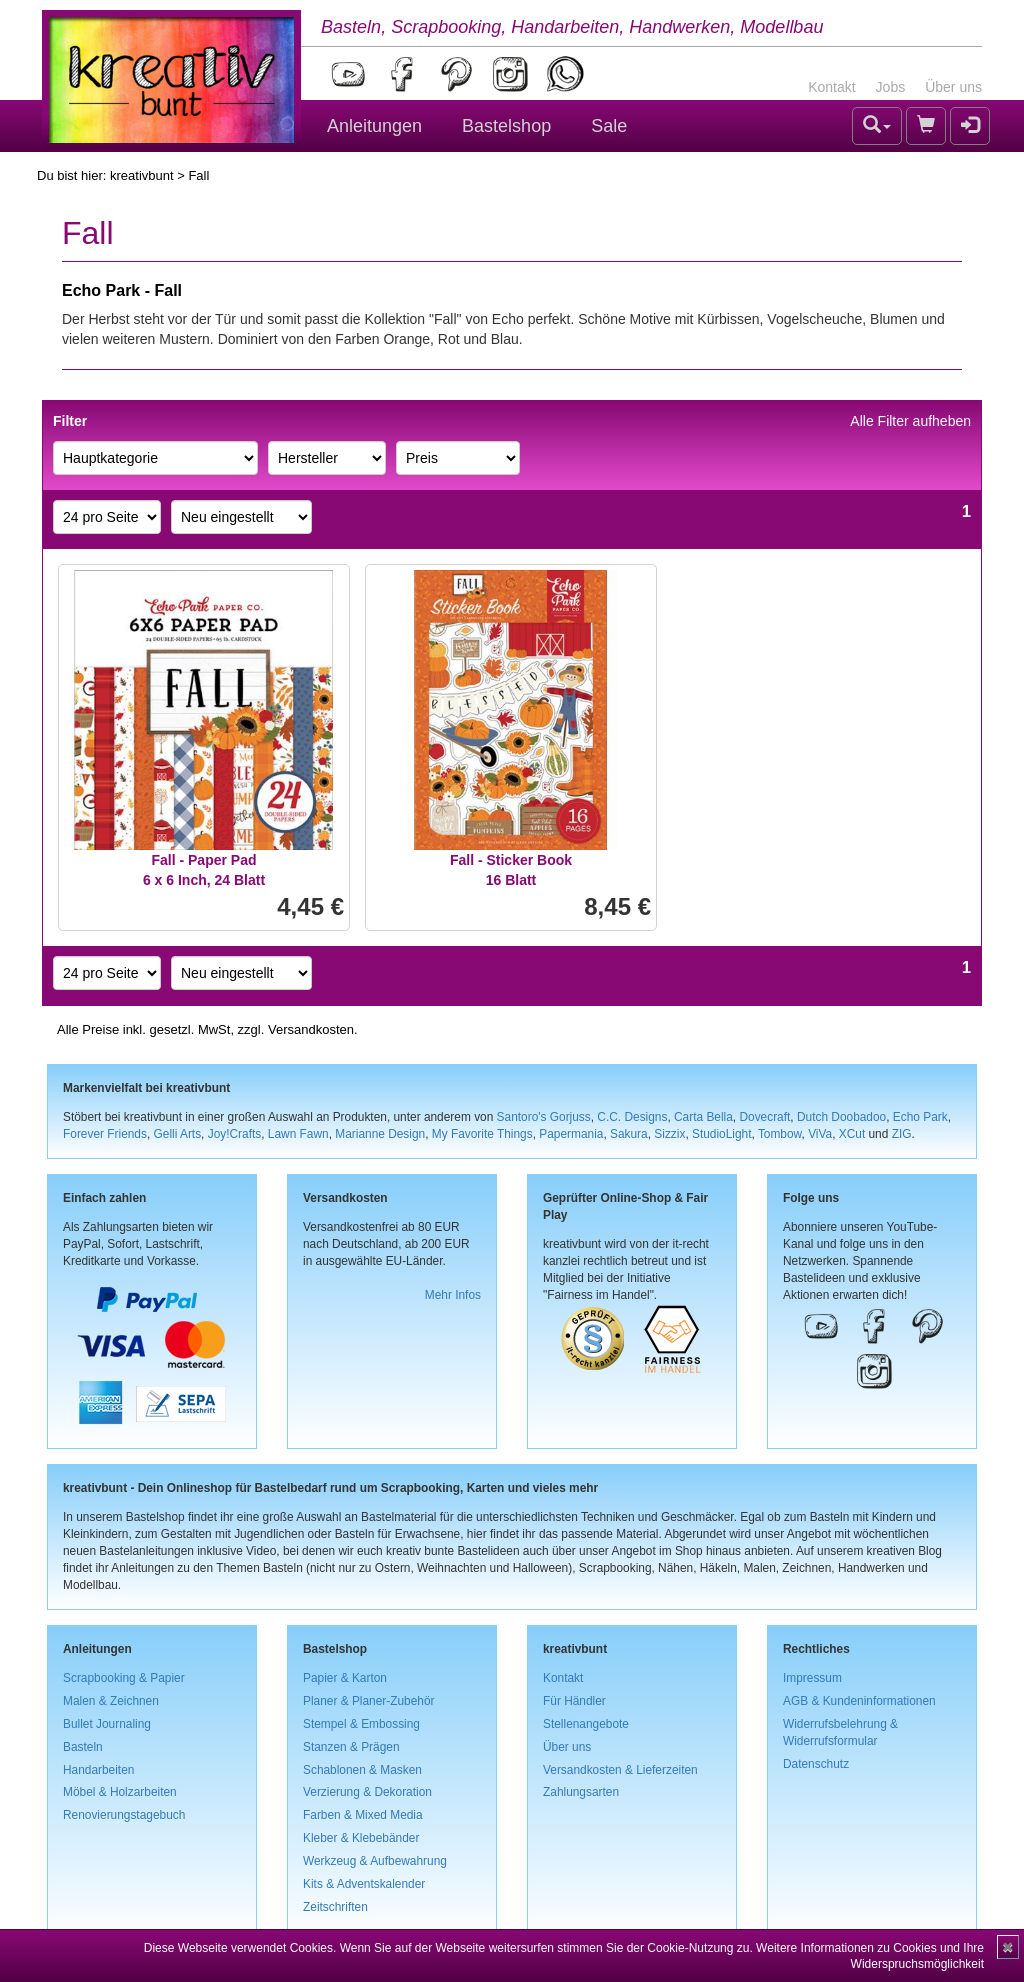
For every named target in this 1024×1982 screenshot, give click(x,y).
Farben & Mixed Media (363, 1815)
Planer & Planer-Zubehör (369, 1701)
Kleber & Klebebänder (361, 1838)
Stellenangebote (586, 1724)
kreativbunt (142, 175)
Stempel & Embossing (361, 1724)
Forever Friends (105, 1134)
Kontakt (831, 87)
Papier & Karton (345, 1678)
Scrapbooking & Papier (124, 1678)
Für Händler (574, 1701)
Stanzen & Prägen (351, 1747)
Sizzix (669, 1134)
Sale (609, 126)
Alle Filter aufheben (910, 421)
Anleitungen (374, 126)
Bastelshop (506, 126)
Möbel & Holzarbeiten (120, 1792)
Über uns (953, 87)
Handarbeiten (98, 1770)
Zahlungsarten (581, 1792)
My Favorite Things (482, 1134)
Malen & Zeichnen (111, 1701)
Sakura (629, 1134)
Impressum (812, 1678)
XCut (852, 1134)
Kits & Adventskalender (364, 1884)
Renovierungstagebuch (124, 1815)
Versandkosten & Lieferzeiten (620, 1770)
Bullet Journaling (107, 1724)
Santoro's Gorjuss (544, 1117)
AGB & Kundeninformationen (859, 1701)
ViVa (820, 1134)
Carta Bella (703, 1117)
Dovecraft (764, 1117)
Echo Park (920, 1117)
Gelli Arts (178, 1134)
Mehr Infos (453, 1295)
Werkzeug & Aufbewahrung (375, 1861)
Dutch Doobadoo (841, 1117)
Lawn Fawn (298, 1134)
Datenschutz (816, 1764)
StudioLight (722, 1134)
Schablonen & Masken (362, 1770)
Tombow (780, 1134)
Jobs (891, 87)
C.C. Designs (632, 1117)
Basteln (83, 1747)
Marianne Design (380, 1134)
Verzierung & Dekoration (367, 1792)
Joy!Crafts (235, 1134)
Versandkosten (311, 1029)
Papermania (571, 1134)
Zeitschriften (335, 1907)
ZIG (902, 1134)
